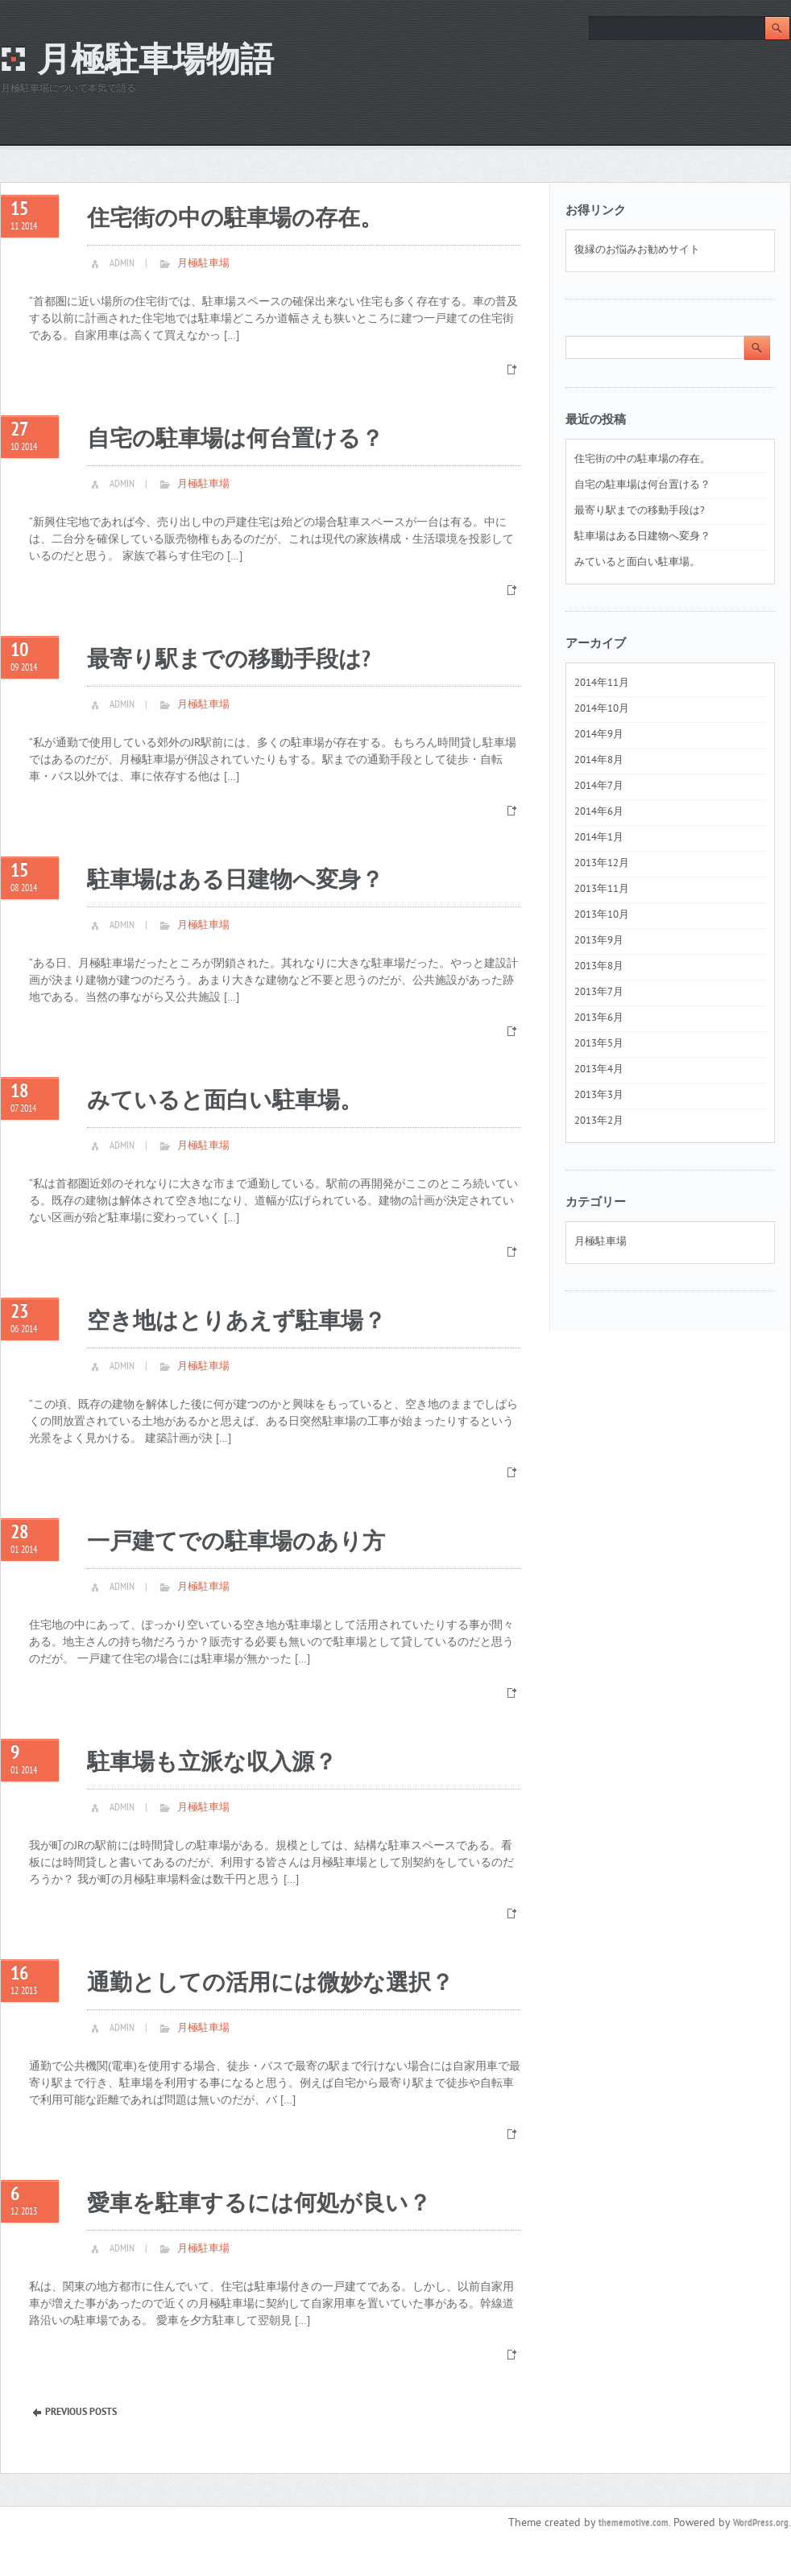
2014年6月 (598, 812)
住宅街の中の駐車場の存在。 (235, 219)
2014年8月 (598, 760)
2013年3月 (598, 1095)
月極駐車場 (203, 264)
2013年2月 (598, 1121)
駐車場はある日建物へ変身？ (235, 881)
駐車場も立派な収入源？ (212, 1763)
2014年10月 (601, 709)
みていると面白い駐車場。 (224, 1102)
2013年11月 (601, 889)
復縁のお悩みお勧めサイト (637, 250)
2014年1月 (598, 838)
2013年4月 (598, 1069)
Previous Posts (81, 2412)
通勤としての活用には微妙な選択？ (270, 1984)
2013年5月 (598, 1044)
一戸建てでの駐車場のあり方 (236, 1543)
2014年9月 (598, 735)
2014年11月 (601, 683)
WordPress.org (761, 2523)
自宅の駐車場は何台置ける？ (235, 440)
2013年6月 (598, 1018)
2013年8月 (598, 966)
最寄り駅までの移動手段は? (229, 660)
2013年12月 (601, 863)
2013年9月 (598, 941)
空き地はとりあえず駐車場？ (236, 1322)
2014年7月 (598, 786)
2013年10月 (601, 915)
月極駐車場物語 (155, 62)
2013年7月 (598, 992)
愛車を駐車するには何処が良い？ (259, 2204)
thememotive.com (633, 2523)
